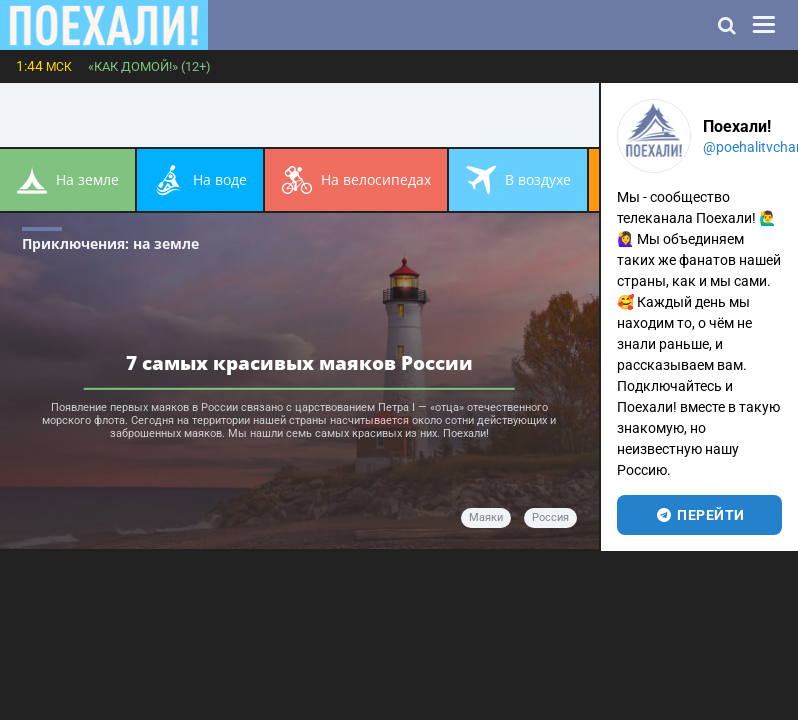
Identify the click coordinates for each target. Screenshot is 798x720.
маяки (486, 517)
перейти (699, 515)
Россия (550, 517)
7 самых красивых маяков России (299, 362)
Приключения (110, 243)
